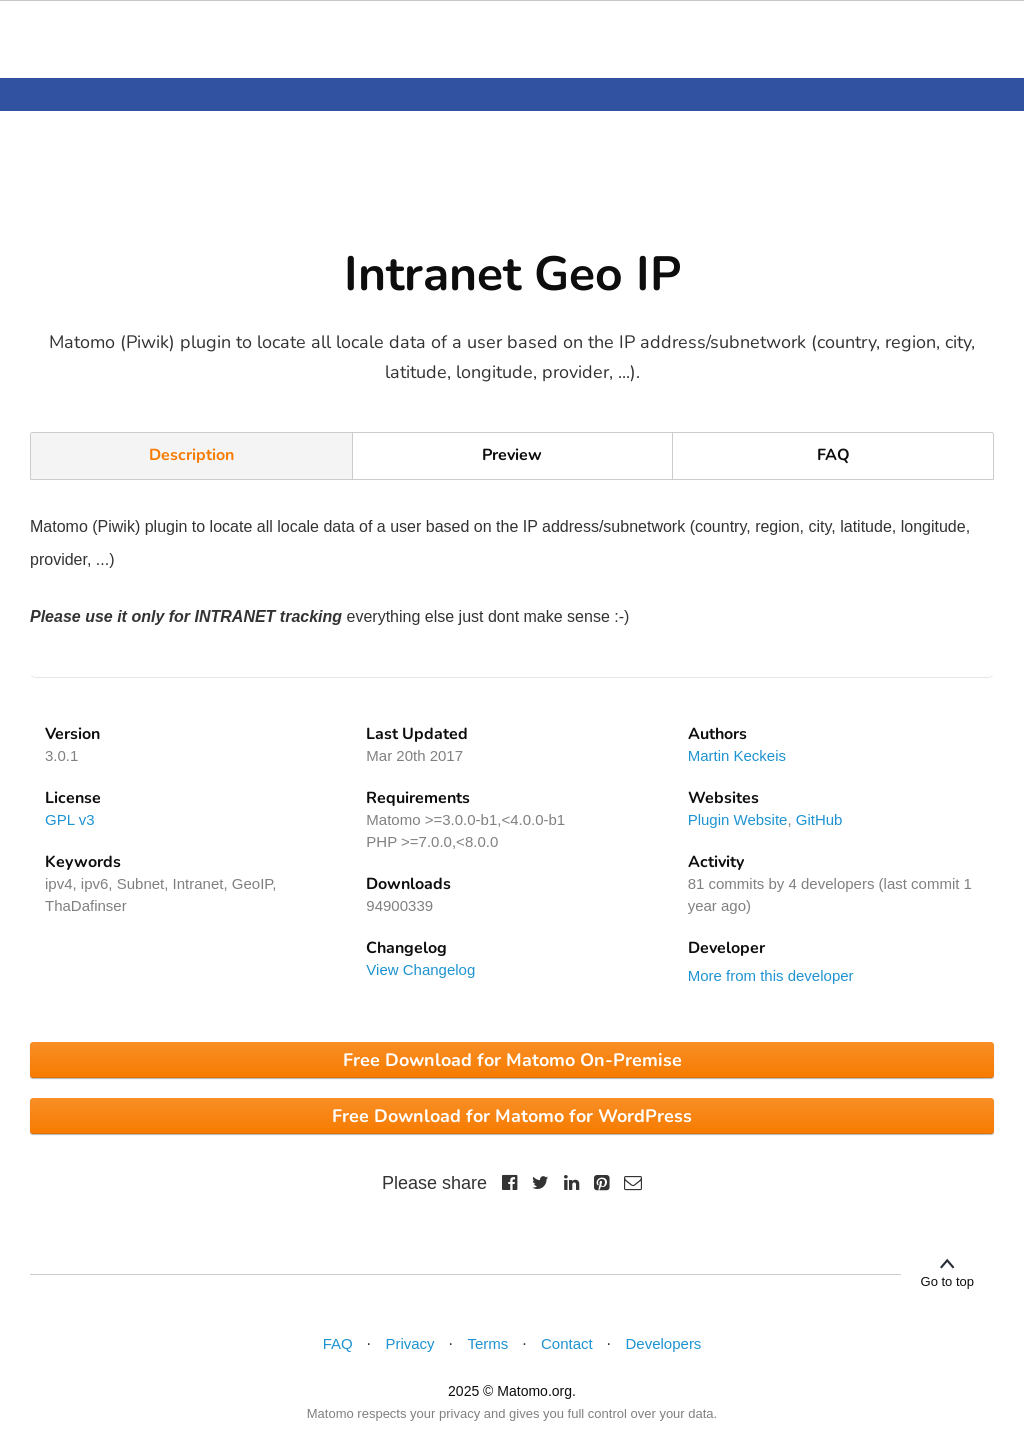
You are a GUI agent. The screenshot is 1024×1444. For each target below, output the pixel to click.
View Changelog (420, 969)
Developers (664, 1343)
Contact (567, 1343)
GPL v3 (69, 819)
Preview (512, 455)
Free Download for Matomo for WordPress (512, 1116)
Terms (487, 1343)
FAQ (833, 455)
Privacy (409, 1343)
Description (191, 455)
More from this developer (771, 975)
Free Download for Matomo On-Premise (512, 1060)
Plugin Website (738, 819)
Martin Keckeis (737, 755)
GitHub (819, 819)
